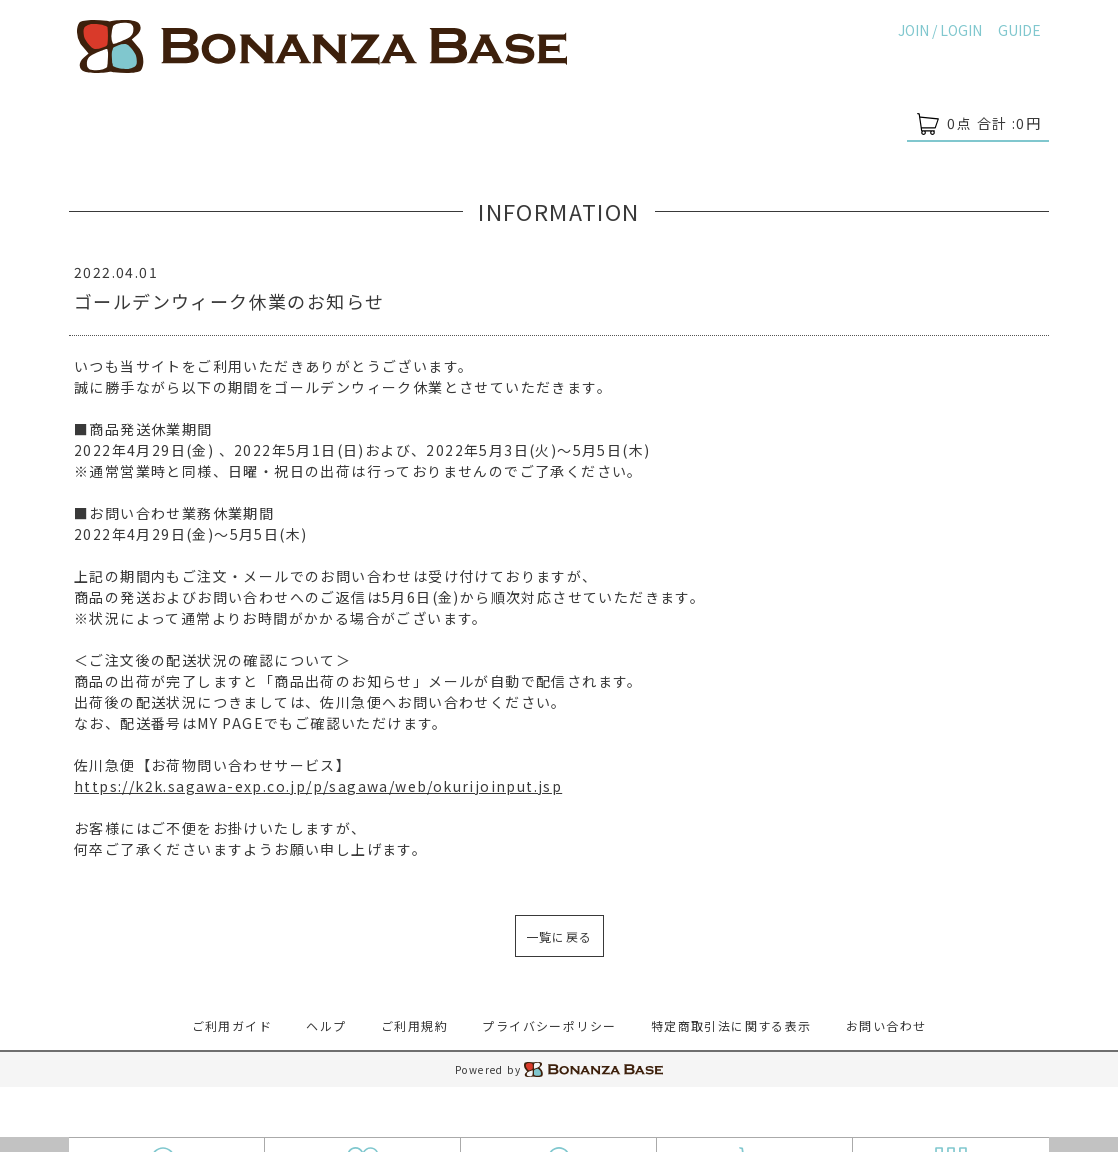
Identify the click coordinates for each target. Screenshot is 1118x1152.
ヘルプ (326, 1025)
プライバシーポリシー (549, 1025)
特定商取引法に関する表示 (731, 1025)
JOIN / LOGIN (940, 30)
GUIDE (1019, 30)
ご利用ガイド (232, 1025)
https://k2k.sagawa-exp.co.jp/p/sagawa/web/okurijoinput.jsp (318, 786)
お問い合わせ (886, 1025)
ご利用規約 (414, 1025)
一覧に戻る (559, 936)
